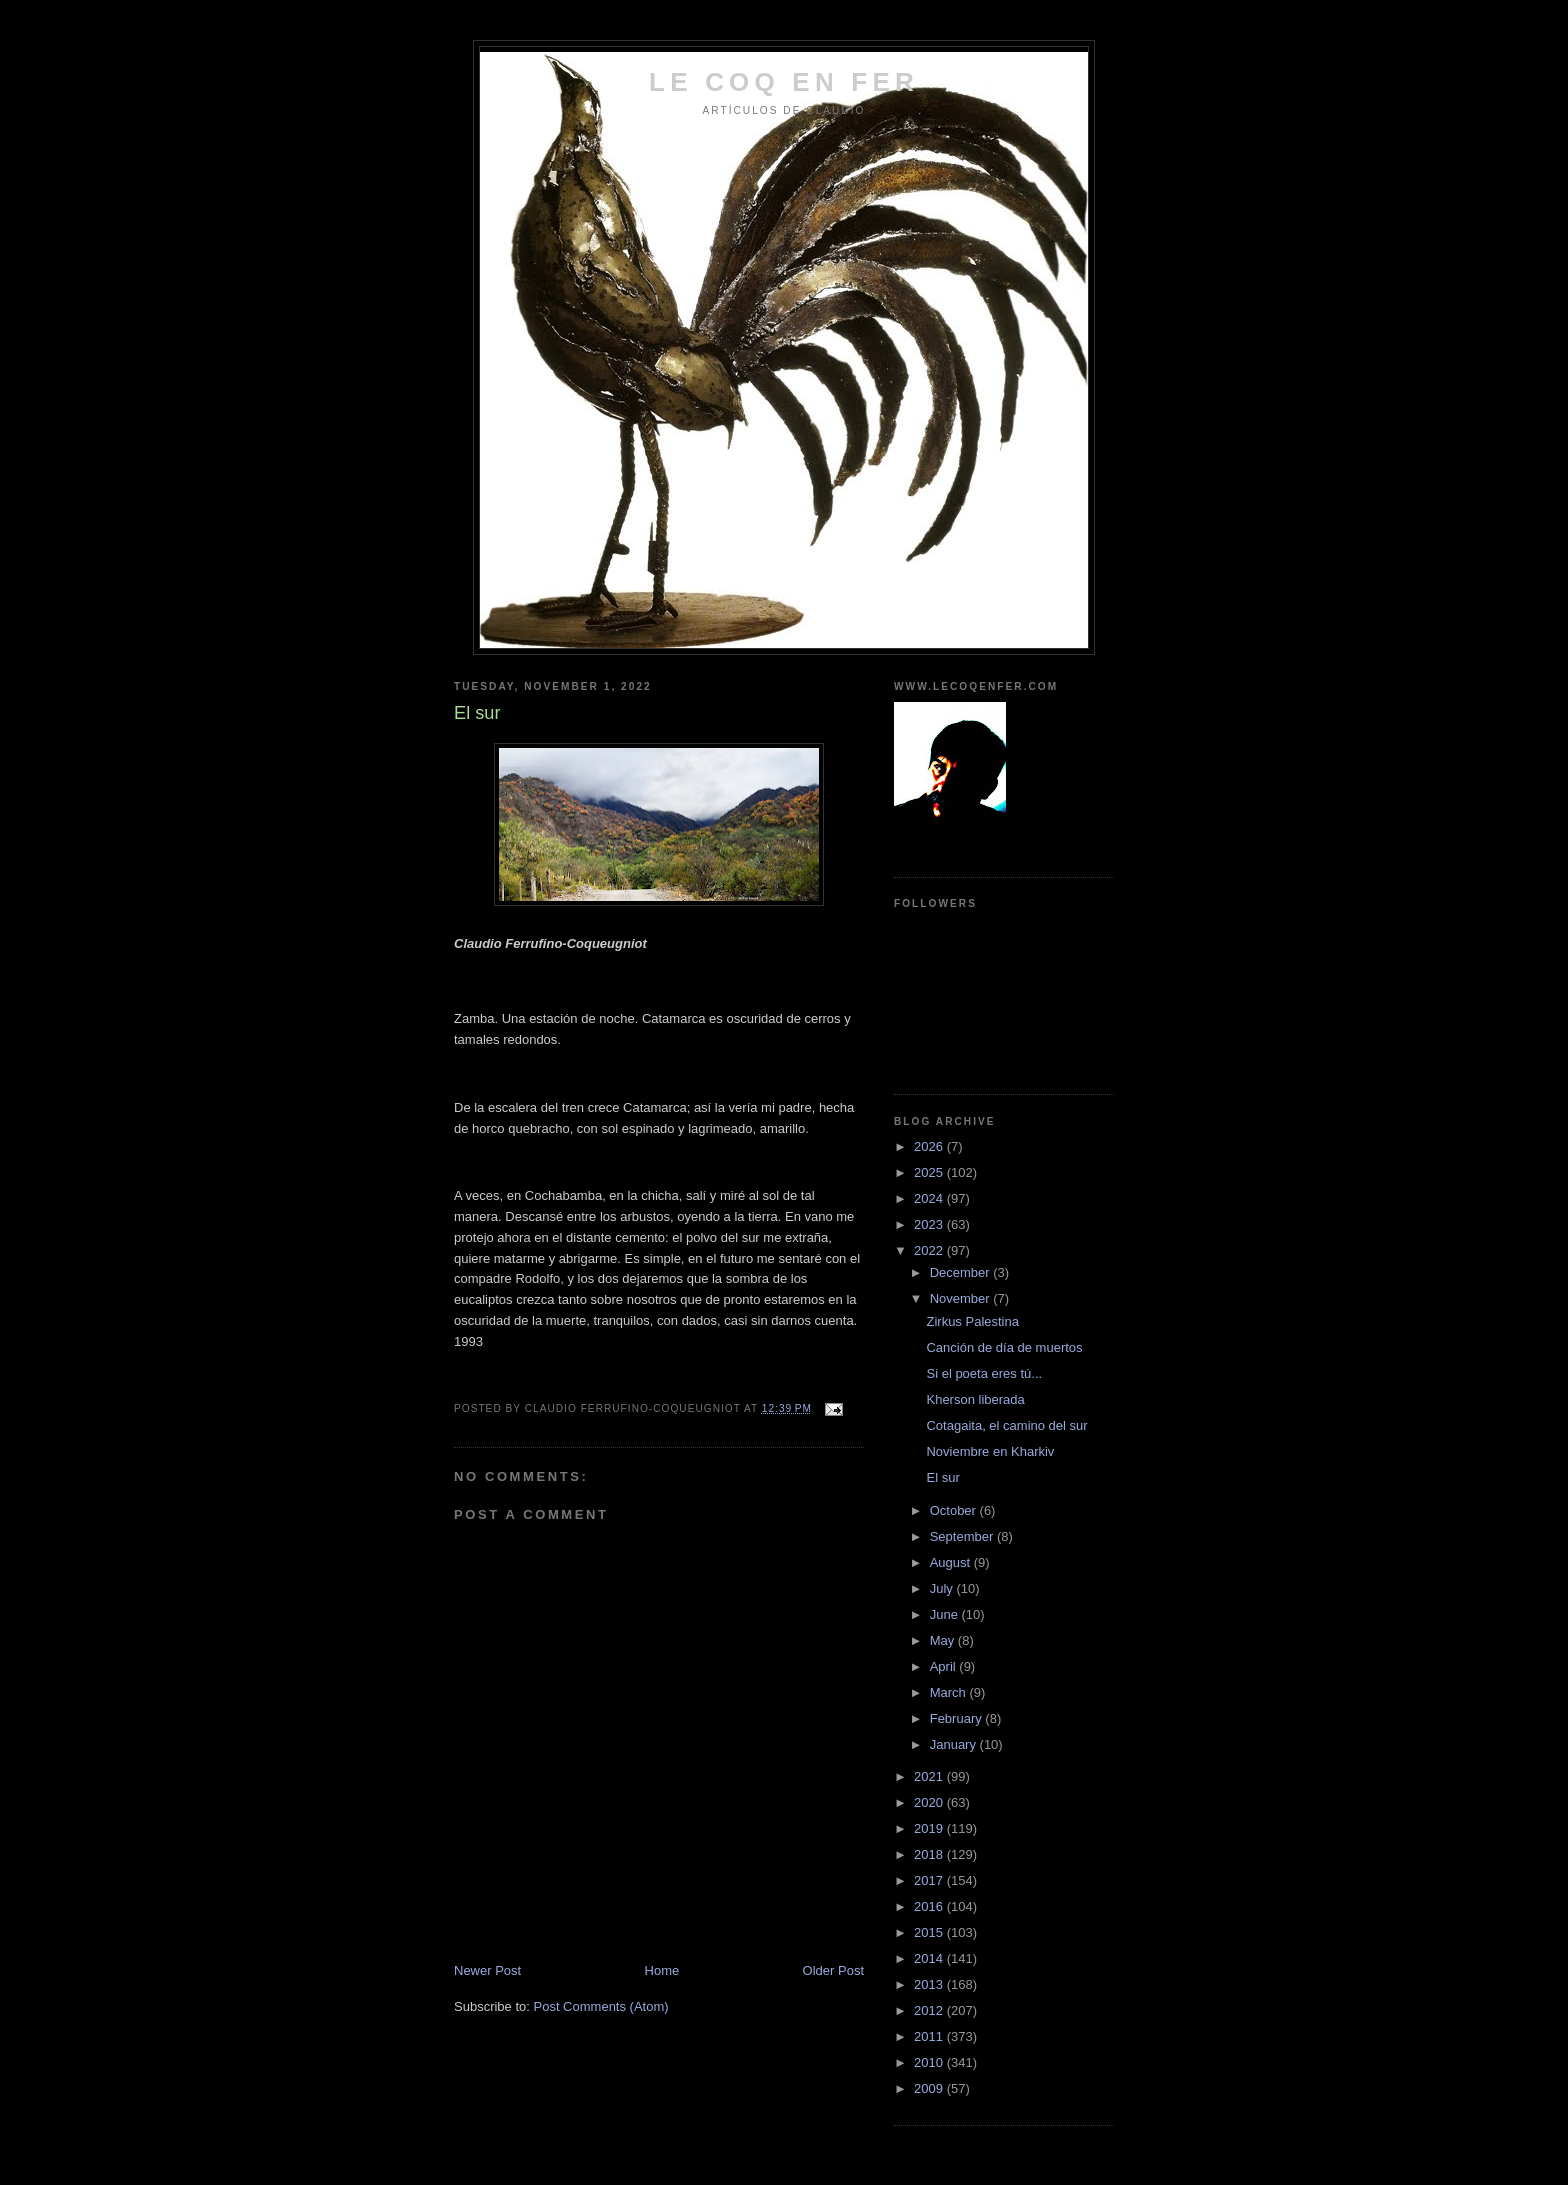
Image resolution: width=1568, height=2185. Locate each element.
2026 (930, 1146)
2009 (930, 2088)
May (944, 1640)
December (962, 1272)
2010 (930, 2062)
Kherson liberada (975, 1399)
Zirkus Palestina (972, 1321)
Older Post (833, 1970)
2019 (930, 1828)
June (946, 1614)
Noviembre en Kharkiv (990, 1451)
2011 (930, 2036)
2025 (930, 1172)
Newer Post (487, 1970)
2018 (930, 1854)
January (955, 1744)
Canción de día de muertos (1004, 1347)
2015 (930, 1932)
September (963, 1536)
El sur (942, 1477)
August (952, 1562)
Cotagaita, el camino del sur (1006, 1425)
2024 (930, 1198)
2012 (930, 2010)
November (962, 1298)
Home (662, 1970)
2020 (930, 1802)
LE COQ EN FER (784, 82)
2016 (930, 1906)
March (950, 1692)
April (945, 1666)
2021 (930, 1776)
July (943, 1588)
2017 (930, 1880)
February (958, 1718)
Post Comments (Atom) (601, 2006)
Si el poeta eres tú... (984, 1373)
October (955, 1510)
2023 (930, 1224)
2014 (930, 1958)
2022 (930, 1250)
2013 (930, 1984)
